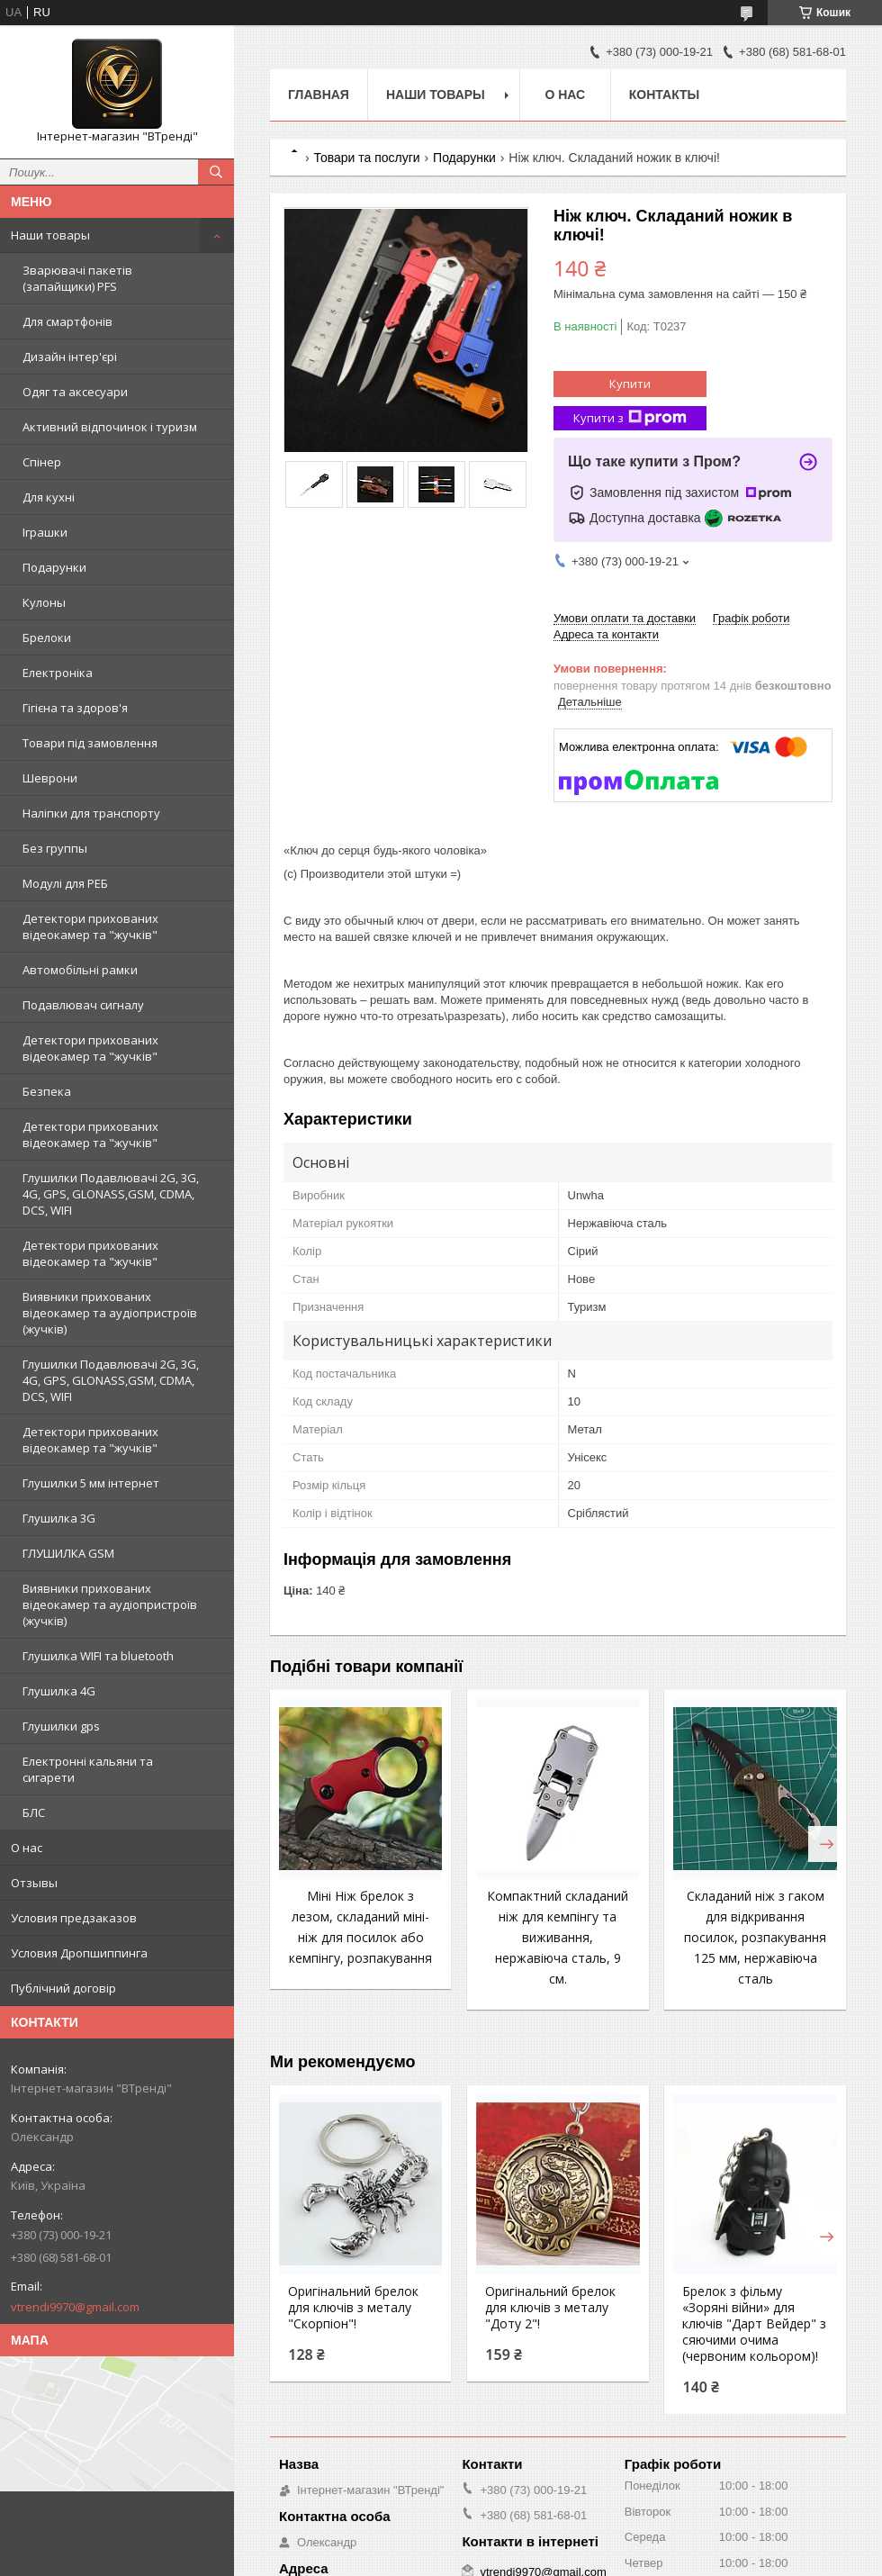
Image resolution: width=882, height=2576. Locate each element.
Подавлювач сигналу (83, 1005)
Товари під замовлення (90, 743)
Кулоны (44, 602)
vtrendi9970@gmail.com (75, 2307)
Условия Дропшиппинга (79, 1953)
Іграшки (45, 532)
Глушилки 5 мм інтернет (90, 1483)
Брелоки (46, 637)
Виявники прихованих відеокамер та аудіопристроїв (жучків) (109, 1312)
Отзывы (34, 1883)
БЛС (33, 1812)
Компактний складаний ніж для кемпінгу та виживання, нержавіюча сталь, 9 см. (557, 1937)
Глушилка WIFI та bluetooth (98, 1656)
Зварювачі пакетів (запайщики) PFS (77, 278)
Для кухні (48, 497)
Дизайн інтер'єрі (69, 356)
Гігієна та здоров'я (75, 708)
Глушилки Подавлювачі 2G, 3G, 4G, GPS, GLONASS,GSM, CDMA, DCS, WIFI (110, 1194)
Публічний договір (63, 1988)
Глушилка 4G (58, 1691)
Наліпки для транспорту (91, 813)
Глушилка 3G (58, 1518)
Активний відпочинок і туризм (109, 427)
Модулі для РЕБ (65, 883)
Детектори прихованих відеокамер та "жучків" (90, 926)
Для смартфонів (67, 321)
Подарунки (54, 567)
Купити (630, 383)
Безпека (46, 1091)
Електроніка (57, 672)
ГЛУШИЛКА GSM (68, 1553)
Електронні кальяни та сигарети (87, 1769)
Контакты (664, 94)
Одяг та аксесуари (75, 392)
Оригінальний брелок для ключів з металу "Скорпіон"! (353, 2307)
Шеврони (49, 778)
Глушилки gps (61, 1726)
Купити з (630, 418)
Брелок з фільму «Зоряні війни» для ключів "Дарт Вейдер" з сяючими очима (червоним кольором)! (754, 2323)
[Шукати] (216, 171)
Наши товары (50, 235)
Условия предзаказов (74, 1918)
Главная (318, 94)
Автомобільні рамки (80, 970)
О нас (26, 1847)
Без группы (54, 848)
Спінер (41, 462)
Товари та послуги (366, 157)
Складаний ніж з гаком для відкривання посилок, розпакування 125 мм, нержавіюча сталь (755, 1937)
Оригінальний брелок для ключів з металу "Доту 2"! (550, 2307)
